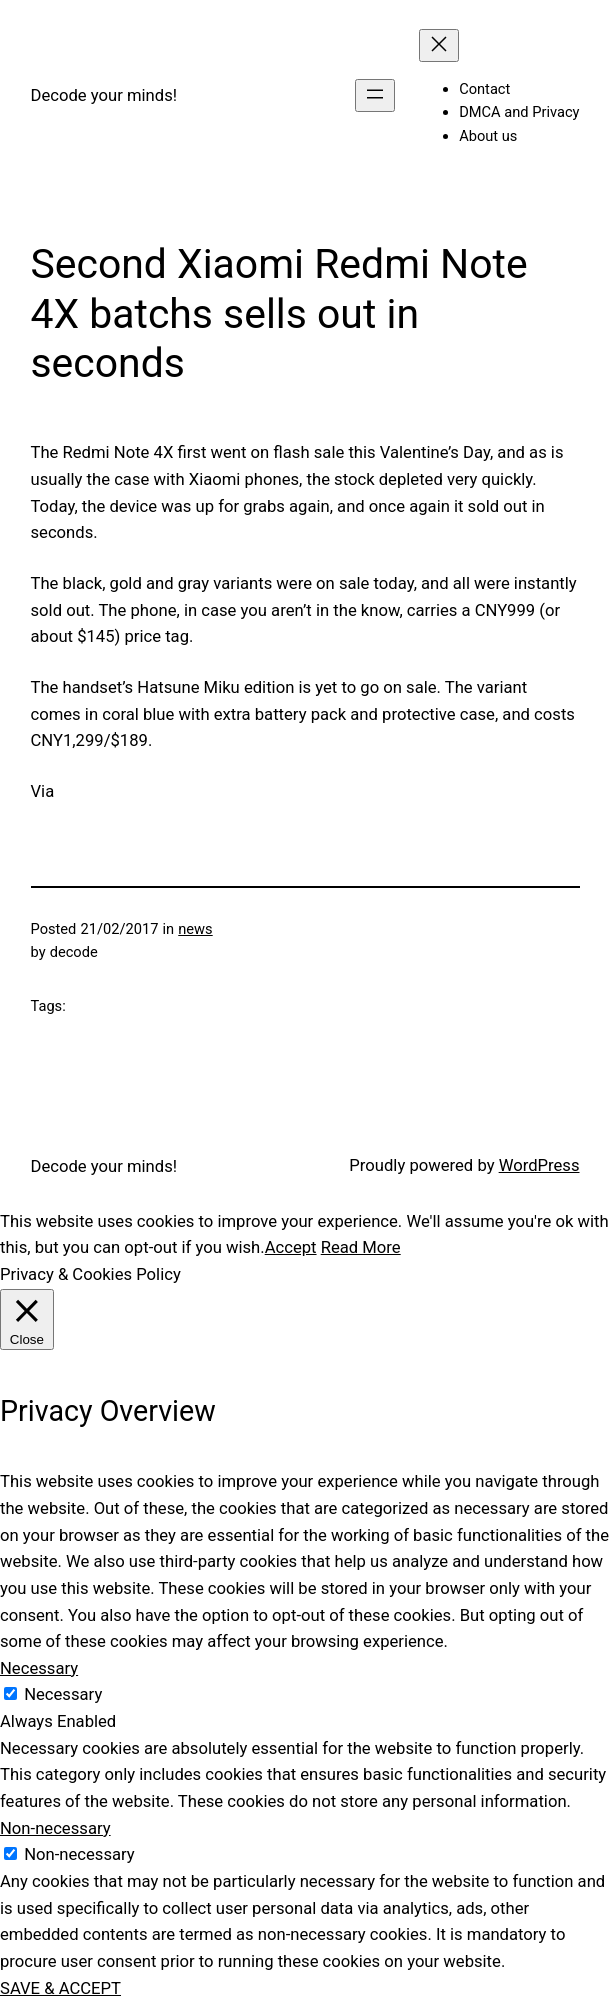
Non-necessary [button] (55, 1828)
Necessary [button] (39, 1668)
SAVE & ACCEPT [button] (60, 1988)
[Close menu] (439, 45)
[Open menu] (375, 95)
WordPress (539, 1165)
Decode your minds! (104, 95)
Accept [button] (291, 1247)
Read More (361, 1247)
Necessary (63, 1694)
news (195, 929)
